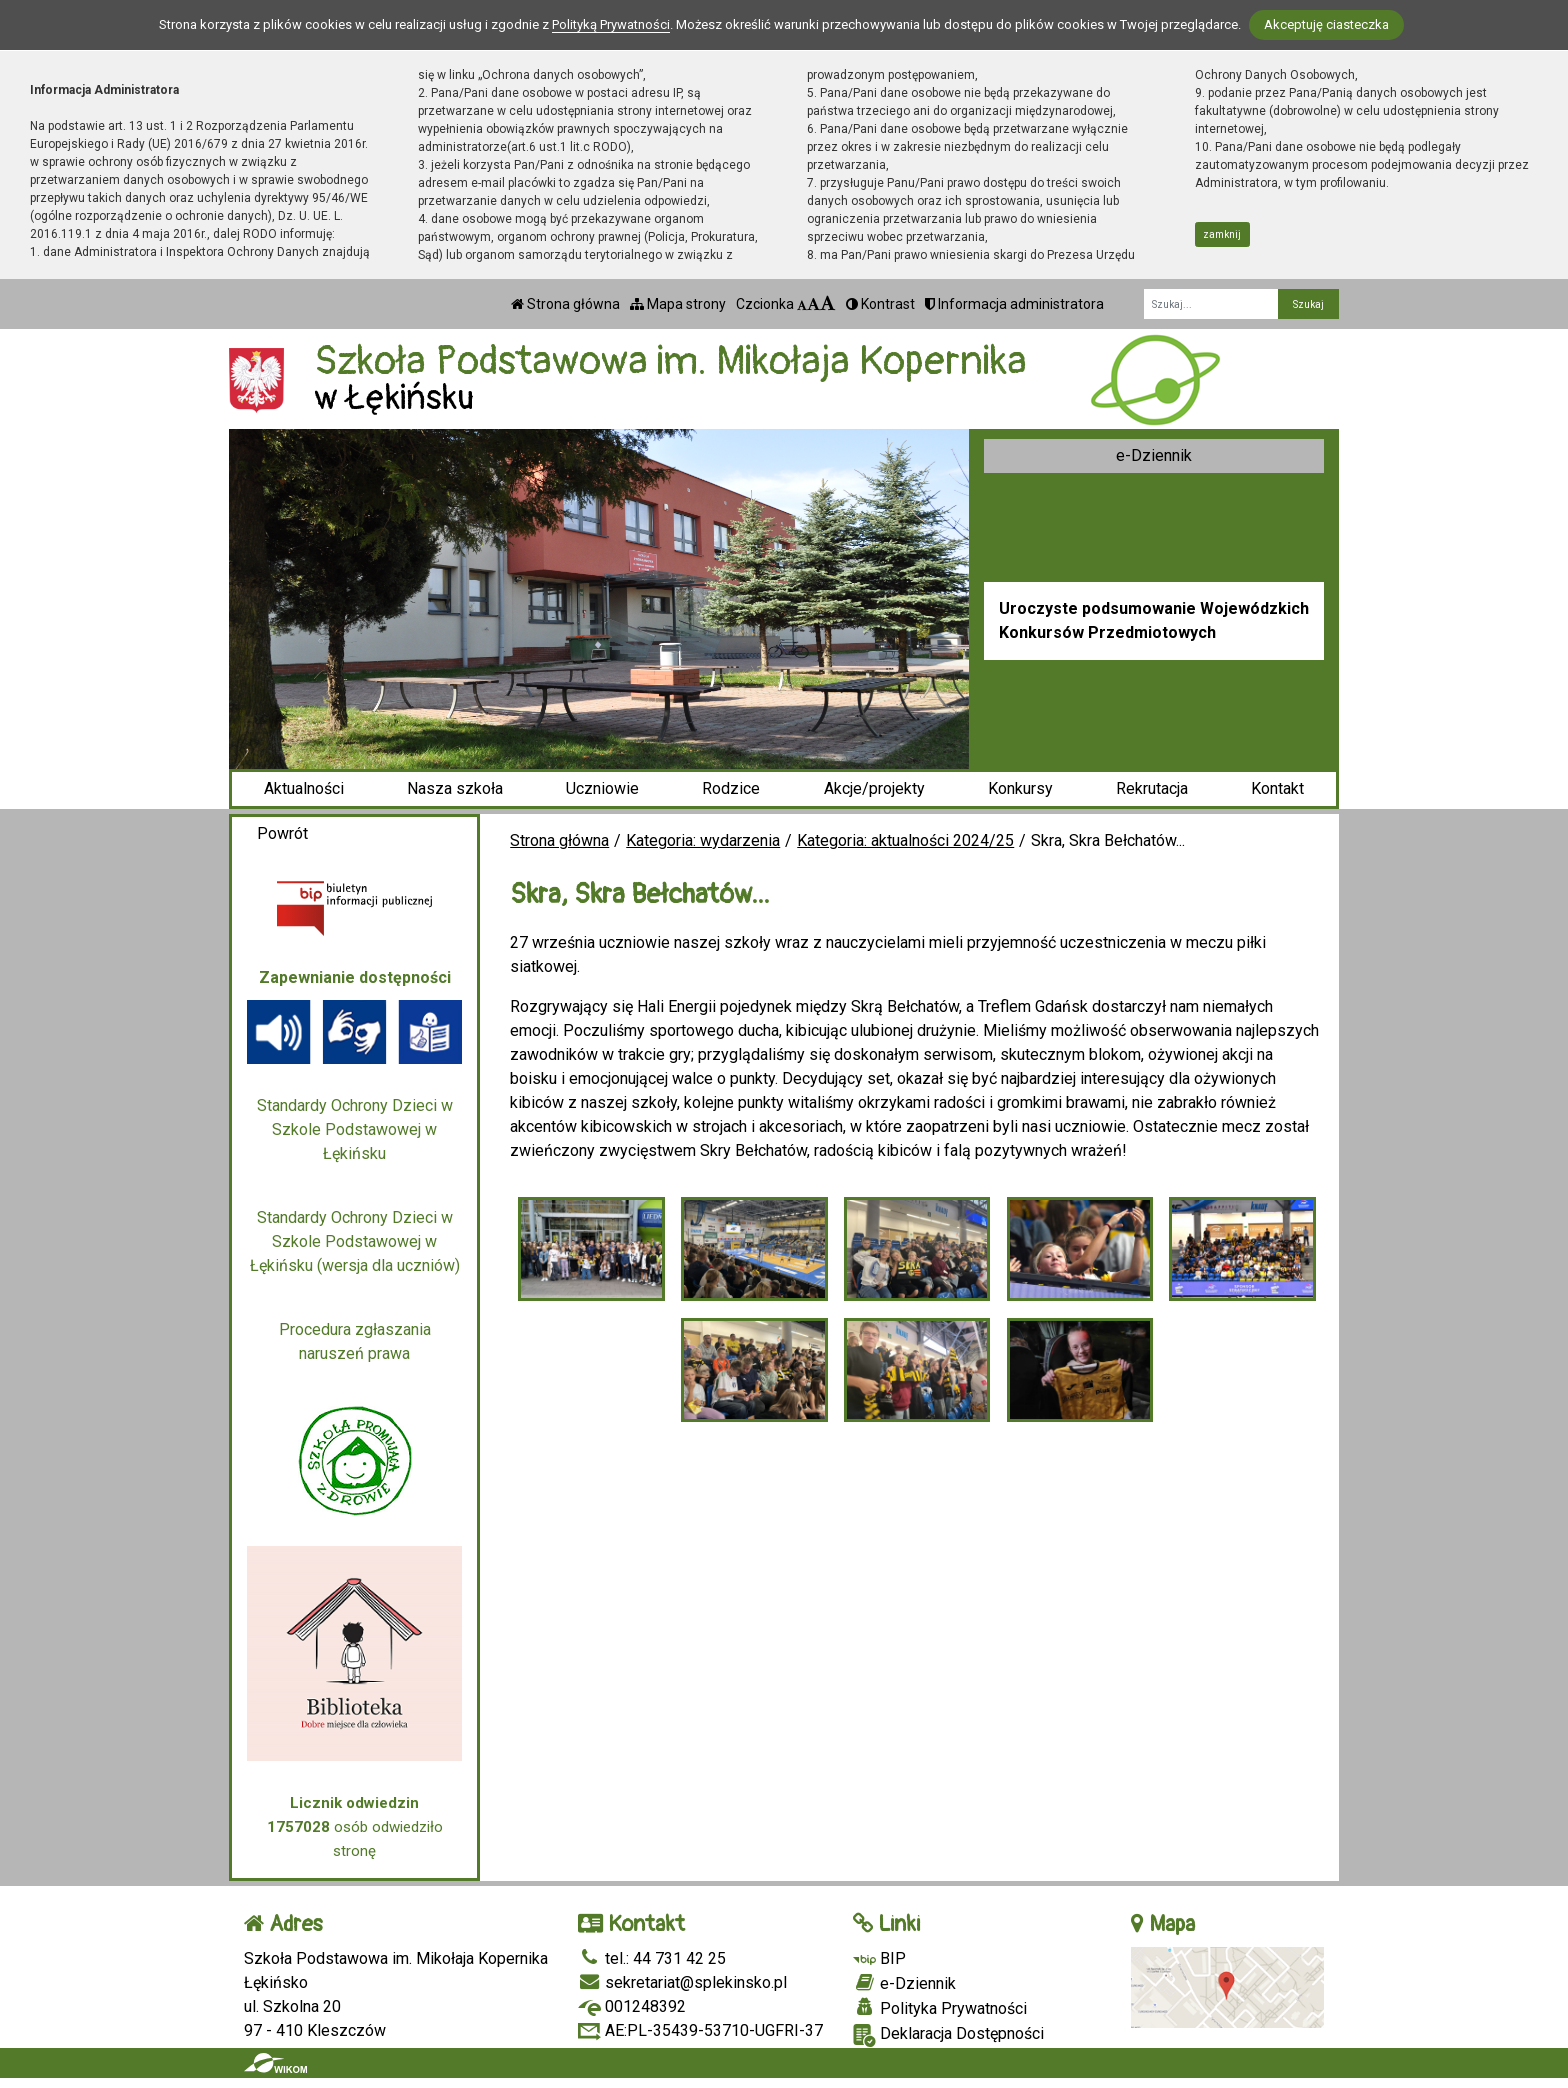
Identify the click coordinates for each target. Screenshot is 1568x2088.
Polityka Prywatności (940, 2008)
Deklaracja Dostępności (948, 2035)
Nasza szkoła (455, 788)
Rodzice (731, 788)
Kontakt (1277, 788)
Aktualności (304, 788)
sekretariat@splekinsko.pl (682, 1982)
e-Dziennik (1154, 455)
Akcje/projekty (874, 788)
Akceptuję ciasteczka (1326, 24)
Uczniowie (602, 788)
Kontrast (880, 304)
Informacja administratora (1014, 304)
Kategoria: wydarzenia (703, 840)
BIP (879, 1958)
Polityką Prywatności (611, 24)
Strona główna (565, 304)
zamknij (1222, 234)
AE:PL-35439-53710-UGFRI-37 (700, 2030)
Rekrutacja (1152, 788)
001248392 (632, 2006)
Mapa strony (678, 304)
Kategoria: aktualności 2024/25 (905, 840)
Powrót (282, 833)
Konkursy (1020, 788)
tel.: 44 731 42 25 (652, 1958)
